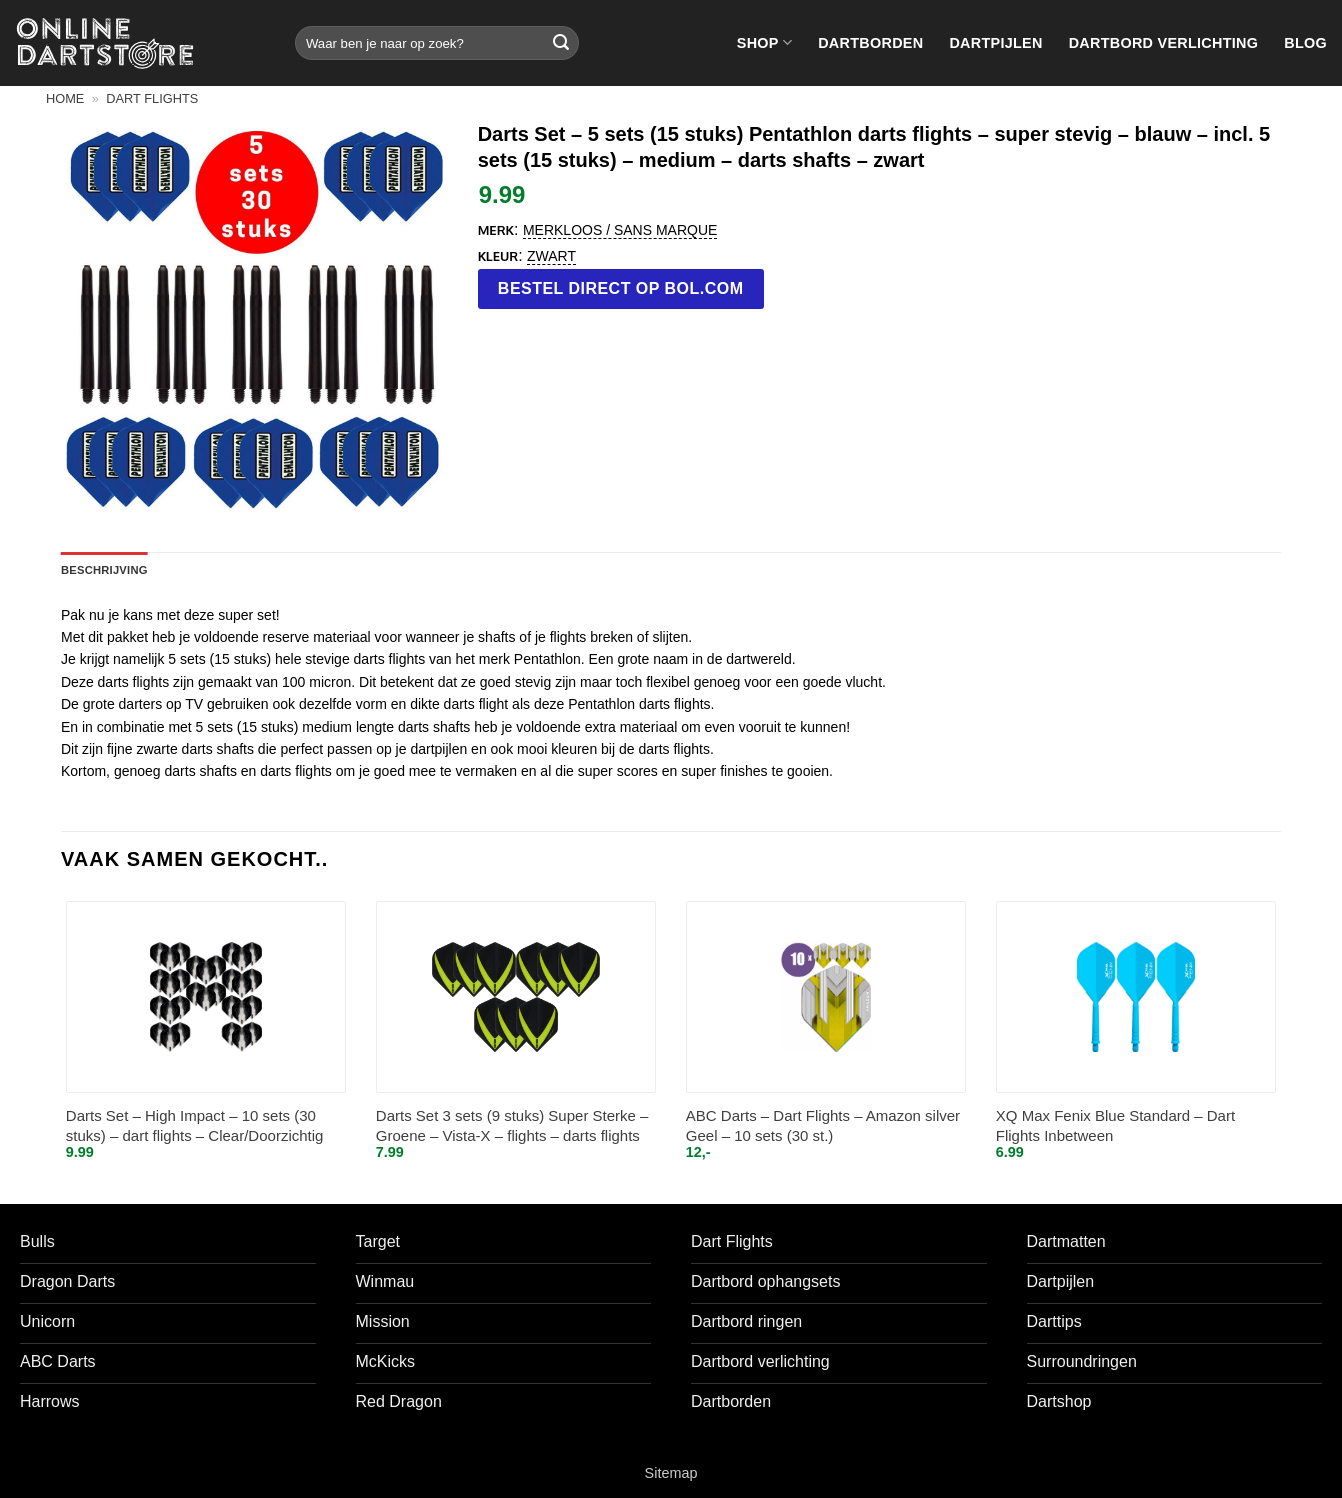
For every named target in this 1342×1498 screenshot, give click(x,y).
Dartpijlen (995, 43)
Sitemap (671, 1473)
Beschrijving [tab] (104, 570)
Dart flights (152, 98)
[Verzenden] (561, 43)
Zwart (551, 256)
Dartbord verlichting (1164, 43)
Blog (1305, 43)
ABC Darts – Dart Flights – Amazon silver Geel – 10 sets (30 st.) (823, 1125)
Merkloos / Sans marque (620, 230)
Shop (764, 42)
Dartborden (870, 43)
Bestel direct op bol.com (621, 288)
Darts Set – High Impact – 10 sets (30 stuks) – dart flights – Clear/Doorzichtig (195, 1125)
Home (65, 98)
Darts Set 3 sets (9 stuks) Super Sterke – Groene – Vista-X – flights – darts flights (512, 1125)
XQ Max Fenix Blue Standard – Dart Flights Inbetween (1115, 1125)
